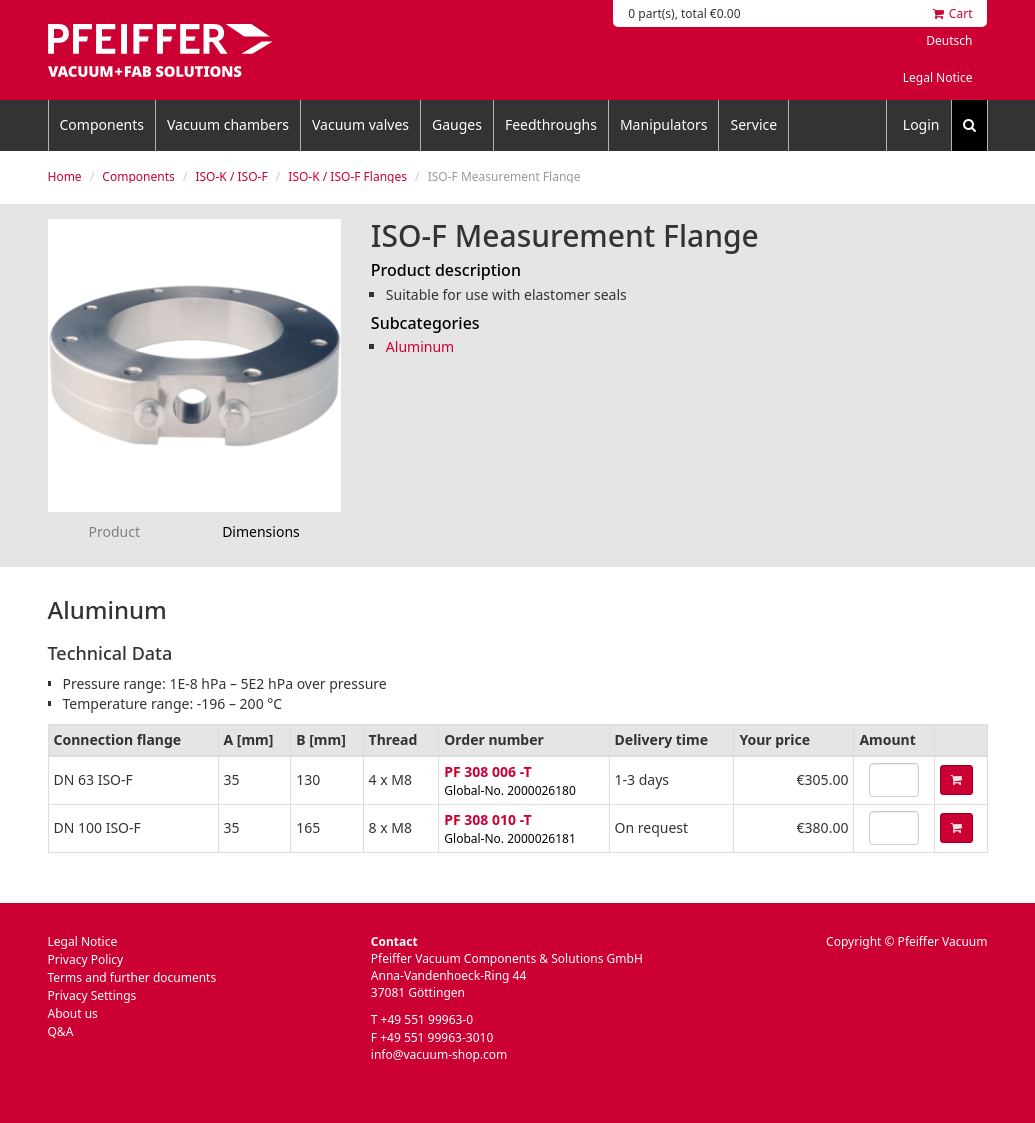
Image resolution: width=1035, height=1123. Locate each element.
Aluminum (420, 346)
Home (65, 176)
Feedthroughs (551, 124)
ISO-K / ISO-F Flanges (347, 176)
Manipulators (664, 124)
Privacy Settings (92, 995)
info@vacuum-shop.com (439, 1054)
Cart (953, 13)
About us (73, 1013)
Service (753, 124)
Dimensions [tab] (261, 531)
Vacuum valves (360, 124)
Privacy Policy (86, 959)
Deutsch (949, 40)
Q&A (61, 1031)
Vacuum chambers (228, 124)
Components (102, 124)
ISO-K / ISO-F (231, 176)
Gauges (457, 124)
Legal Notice (938, 77)
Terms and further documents (132, 977)
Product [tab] (114, 531)
